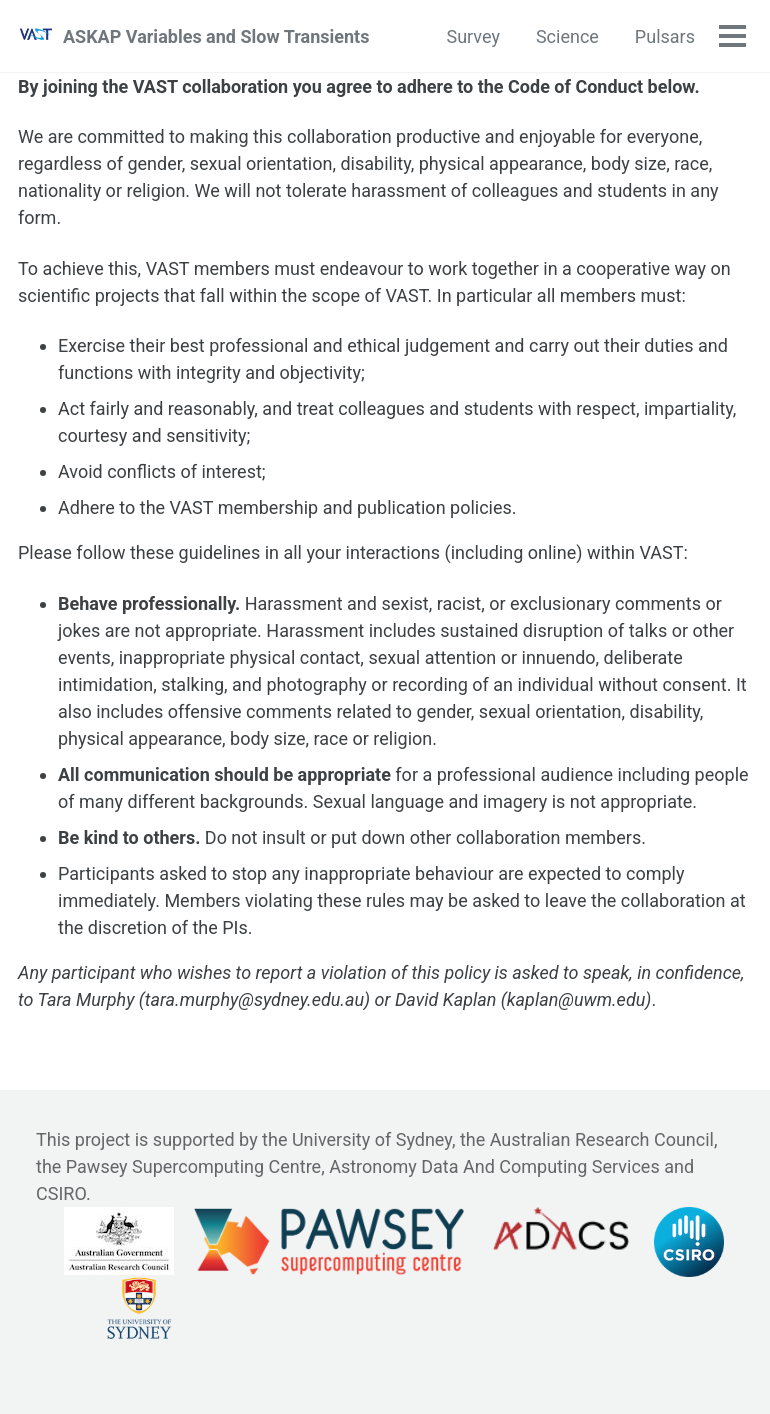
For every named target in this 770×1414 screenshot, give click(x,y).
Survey (472, 36)
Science (567, 36)
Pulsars (665, 36)
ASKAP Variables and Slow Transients (216, 36)
